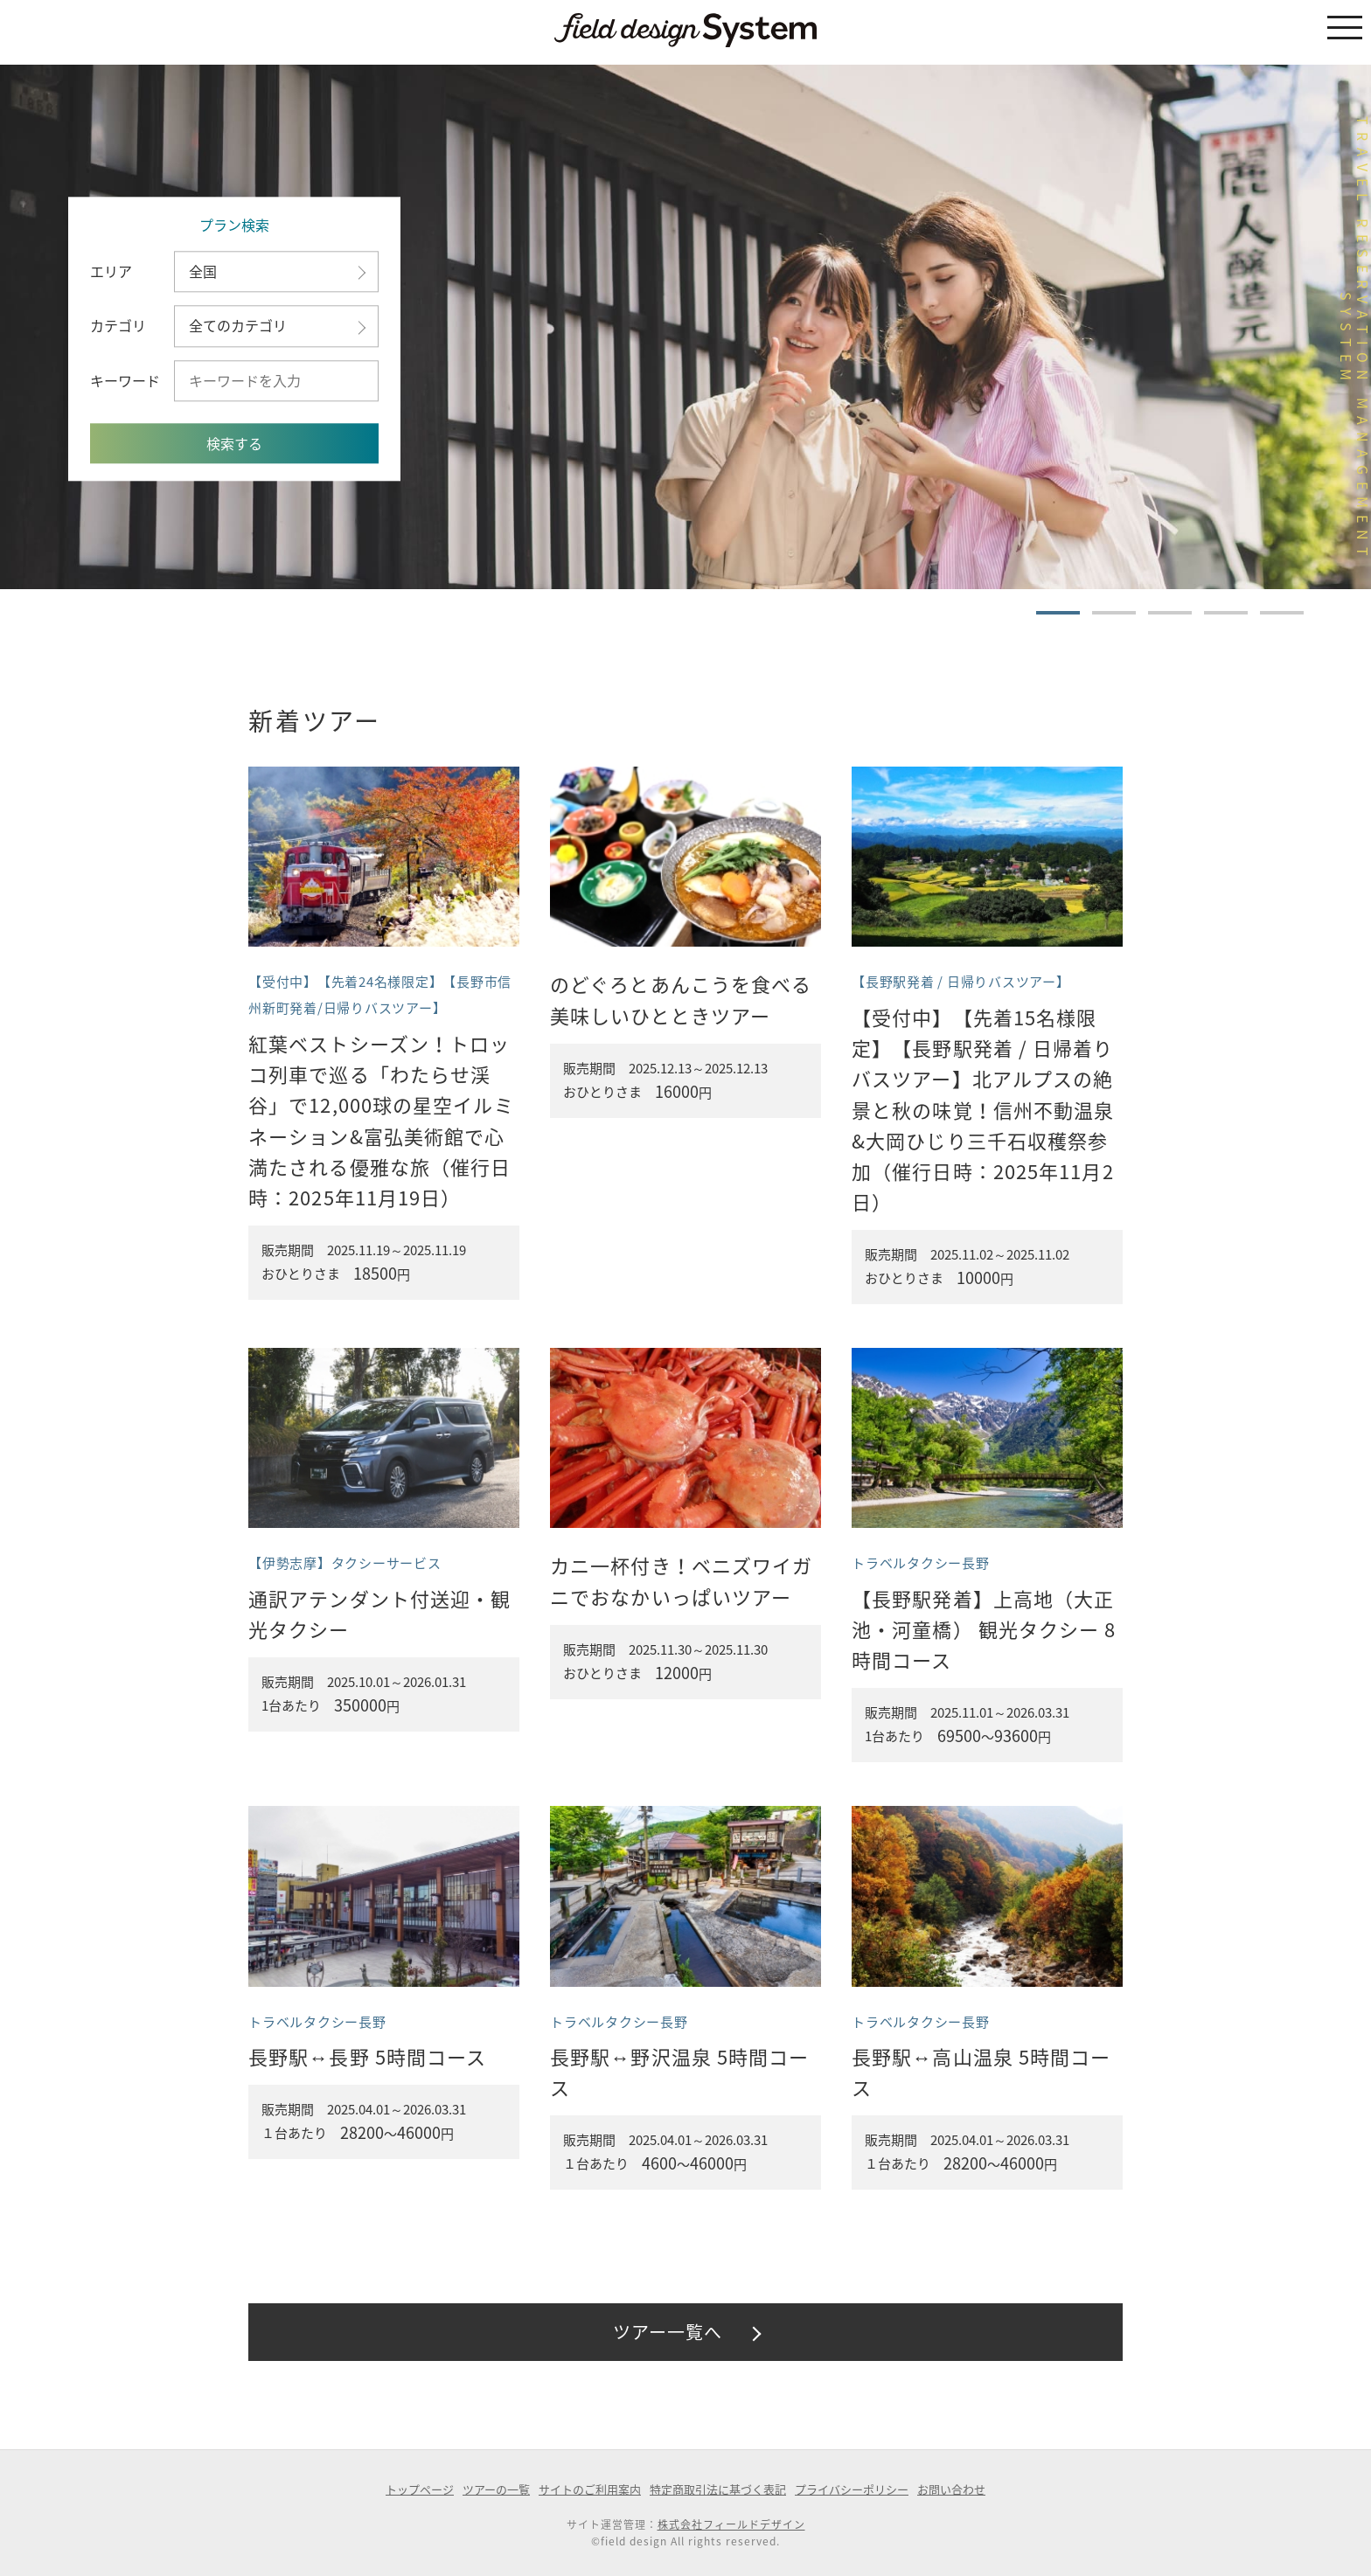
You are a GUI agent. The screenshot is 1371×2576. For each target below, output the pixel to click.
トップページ (420, 2489)
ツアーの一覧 (496, 2489)
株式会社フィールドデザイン (731, 2524)
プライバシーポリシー (851, 2489)
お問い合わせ (951, 2489)
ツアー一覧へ (667, 2331)
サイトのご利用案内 (590, 2489)
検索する (234, 444)
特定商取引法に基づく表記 (718, 2489)
